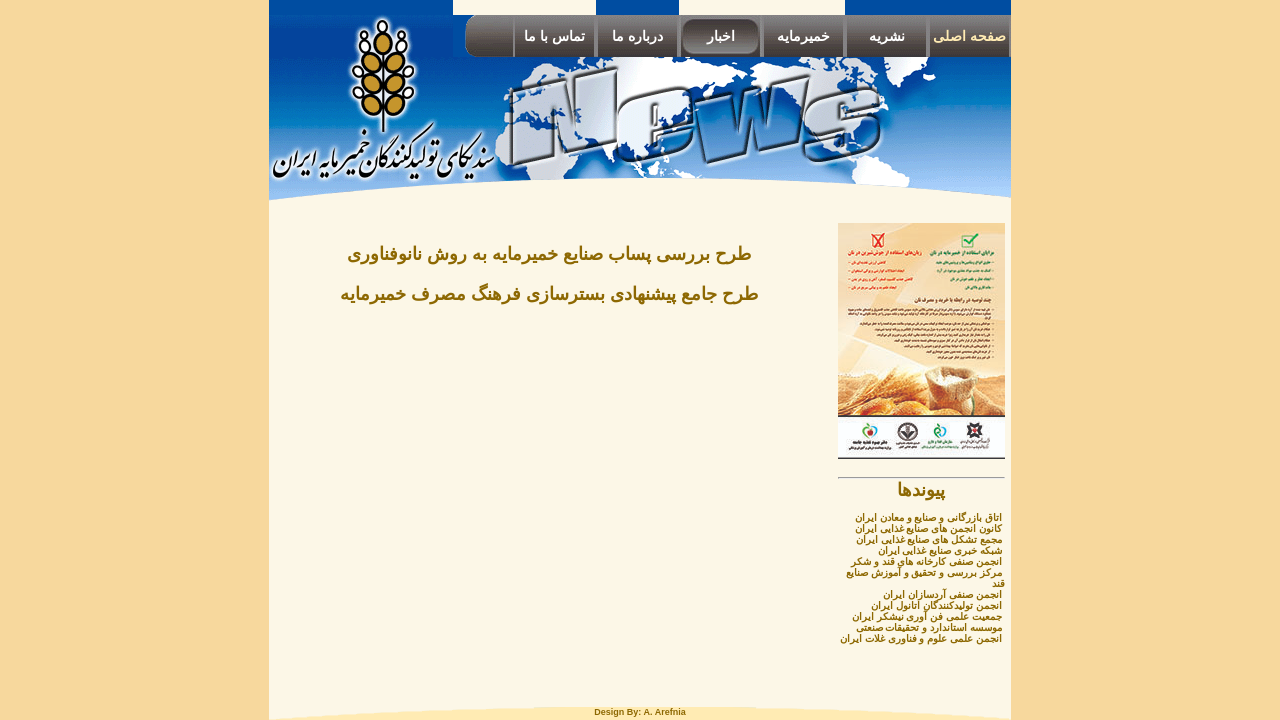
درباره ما (637, 36)
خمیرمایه (803, 36)
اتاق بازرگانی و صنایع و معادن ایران (928, 517)
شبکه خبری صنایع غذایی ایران (940, 550)
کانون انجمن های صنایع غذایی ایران (928, 528)
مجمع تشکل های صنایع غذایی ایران (929, 539)
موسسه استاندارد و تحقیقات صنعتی (929, 627)
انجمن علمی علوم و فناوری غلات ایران (921, 638)
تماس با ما (554, 36)
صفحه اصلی (969, 36)
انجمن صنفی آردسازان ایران (942, 594)
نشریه (887, 36)
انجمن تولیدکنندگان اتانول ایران (936, 605)
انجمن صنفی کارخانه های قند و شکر (926, 561)
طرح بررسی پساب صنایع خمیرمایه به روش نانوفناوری (549, 254)
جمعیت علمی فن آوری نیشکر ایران (927, 616)
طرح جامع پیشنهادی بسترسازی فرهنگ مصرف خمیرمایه (549, 294)
